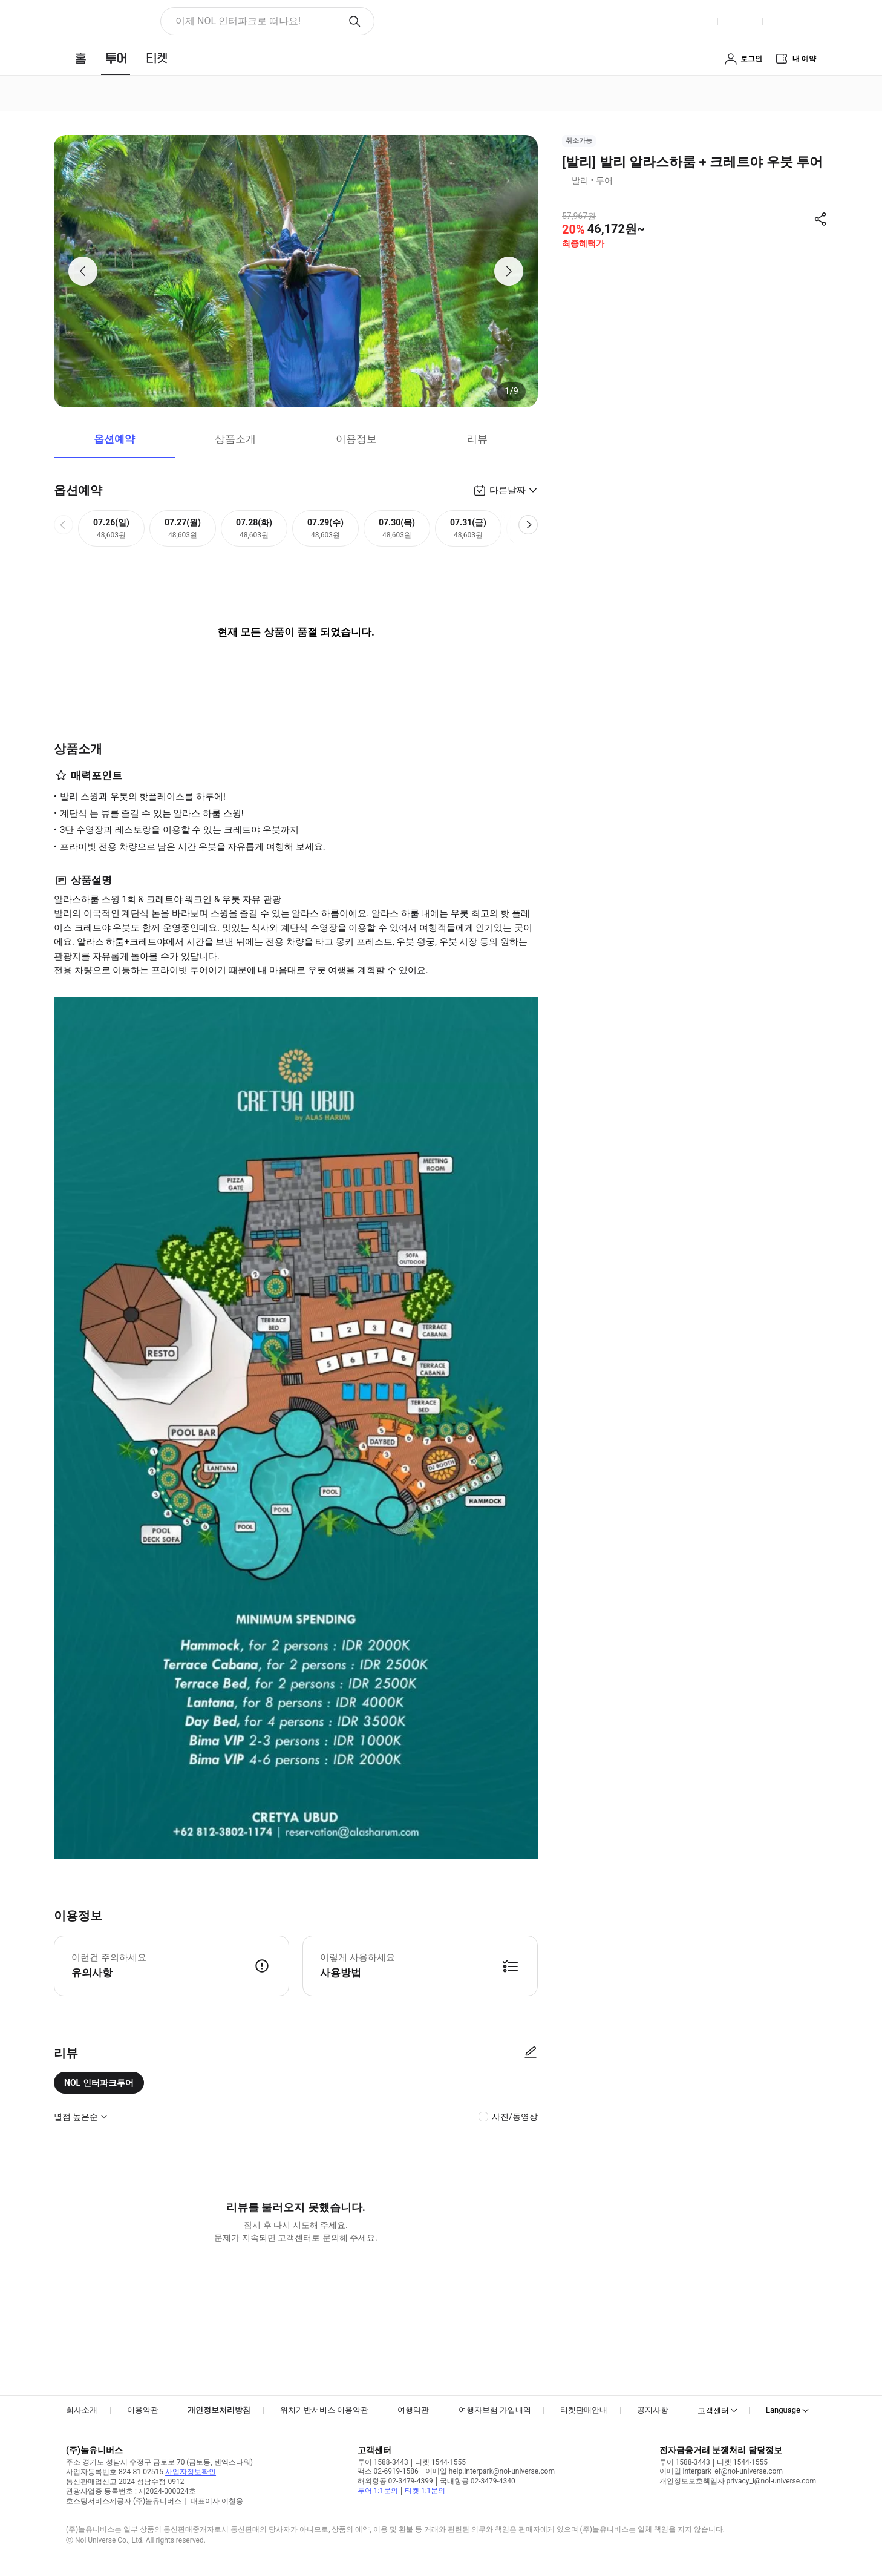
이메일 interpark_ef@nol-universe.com (721, 2471)
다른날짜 (507, 490)
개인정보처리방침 (219, 2409)
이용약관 (142, 2409)
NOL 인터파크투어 (99, 2083)
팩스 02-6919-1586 (388, 2471)
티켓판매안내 (583, 2409)
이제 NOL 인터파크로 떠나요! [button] (238, 21)
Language (783, 2409)
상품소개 (235, 439)
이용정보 (356, 439)
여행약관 (413, 2409)
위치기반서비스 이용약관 (324, 2409)
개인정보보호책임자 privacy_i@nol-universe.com (737, 2481)
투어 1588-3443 (383, 2462)
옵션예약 (114, 439)
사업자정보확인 (190, 2472)
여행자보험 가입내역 (495, 2409)
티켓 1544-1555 (440, 2462)
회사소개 (81, 2409)
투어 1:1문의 (378, 2490)
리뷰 (477, 439)
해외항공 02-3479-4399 (395, 2481)
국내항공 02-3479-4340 (477, 2481)
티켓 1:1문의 (425, 2490)
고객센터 (713, 2410)
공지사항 (652, 2409)
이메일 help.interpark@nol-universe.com (490, 2471)
